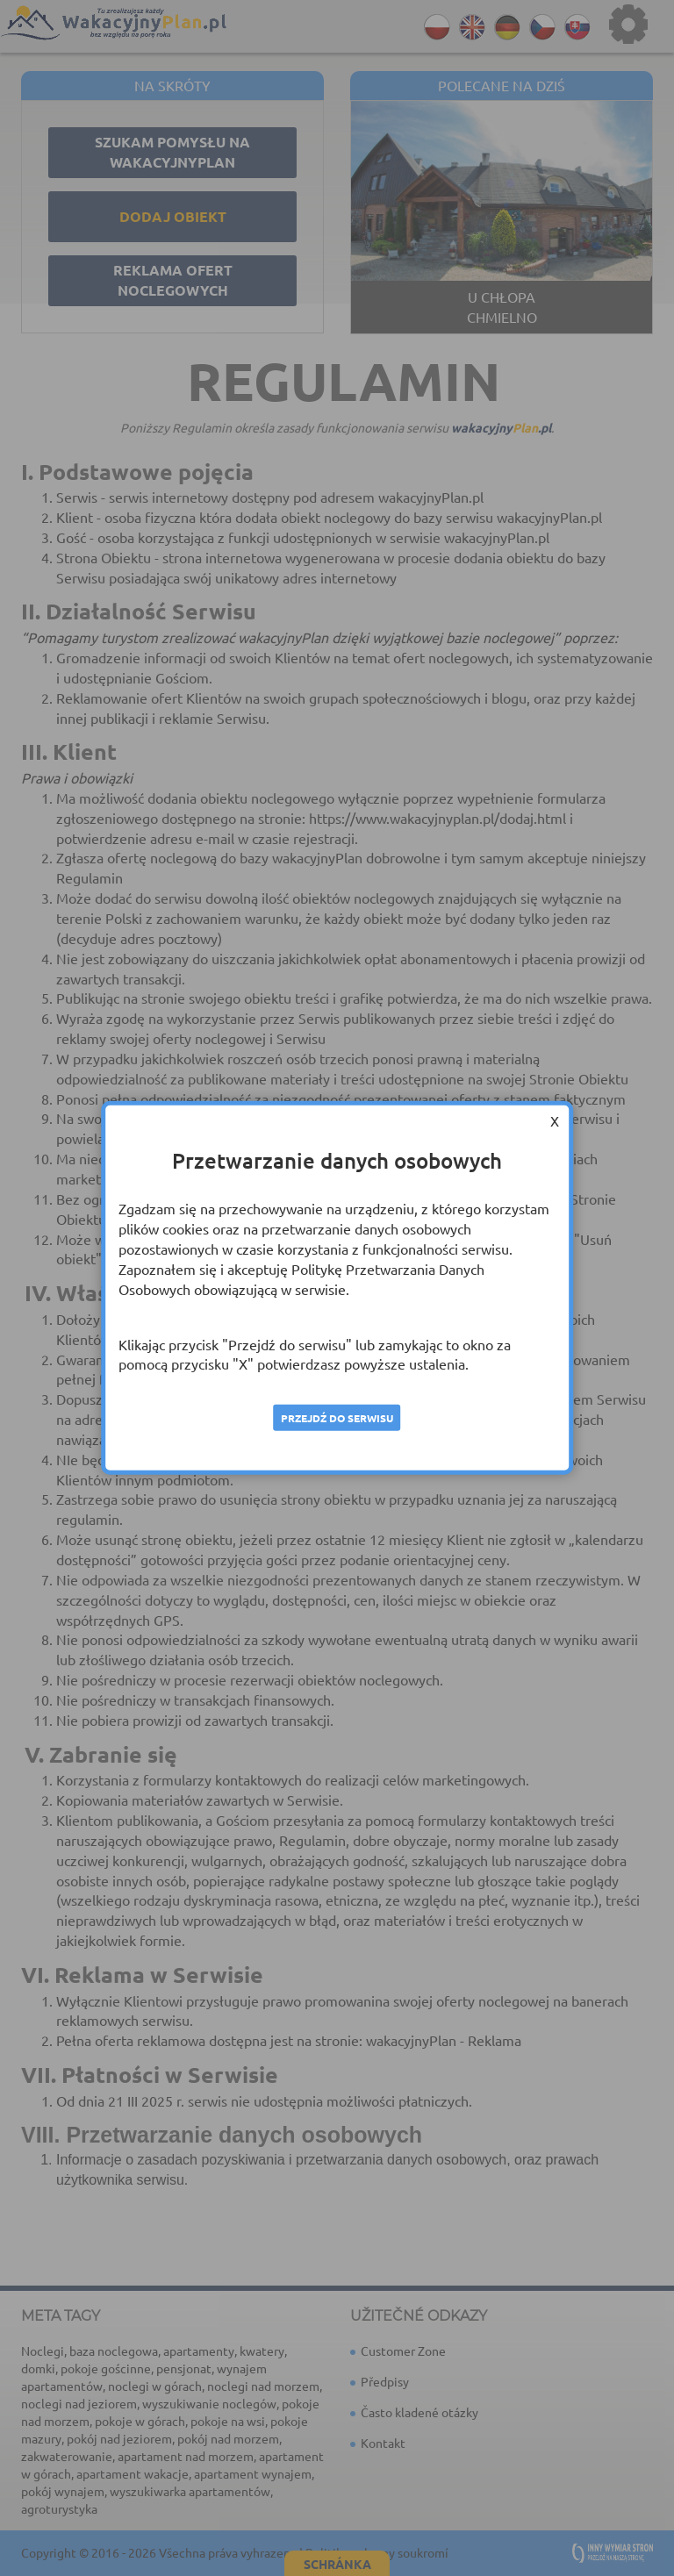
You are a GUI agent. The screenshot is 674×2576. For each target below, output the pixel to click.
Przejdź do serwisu (337, 1418)
